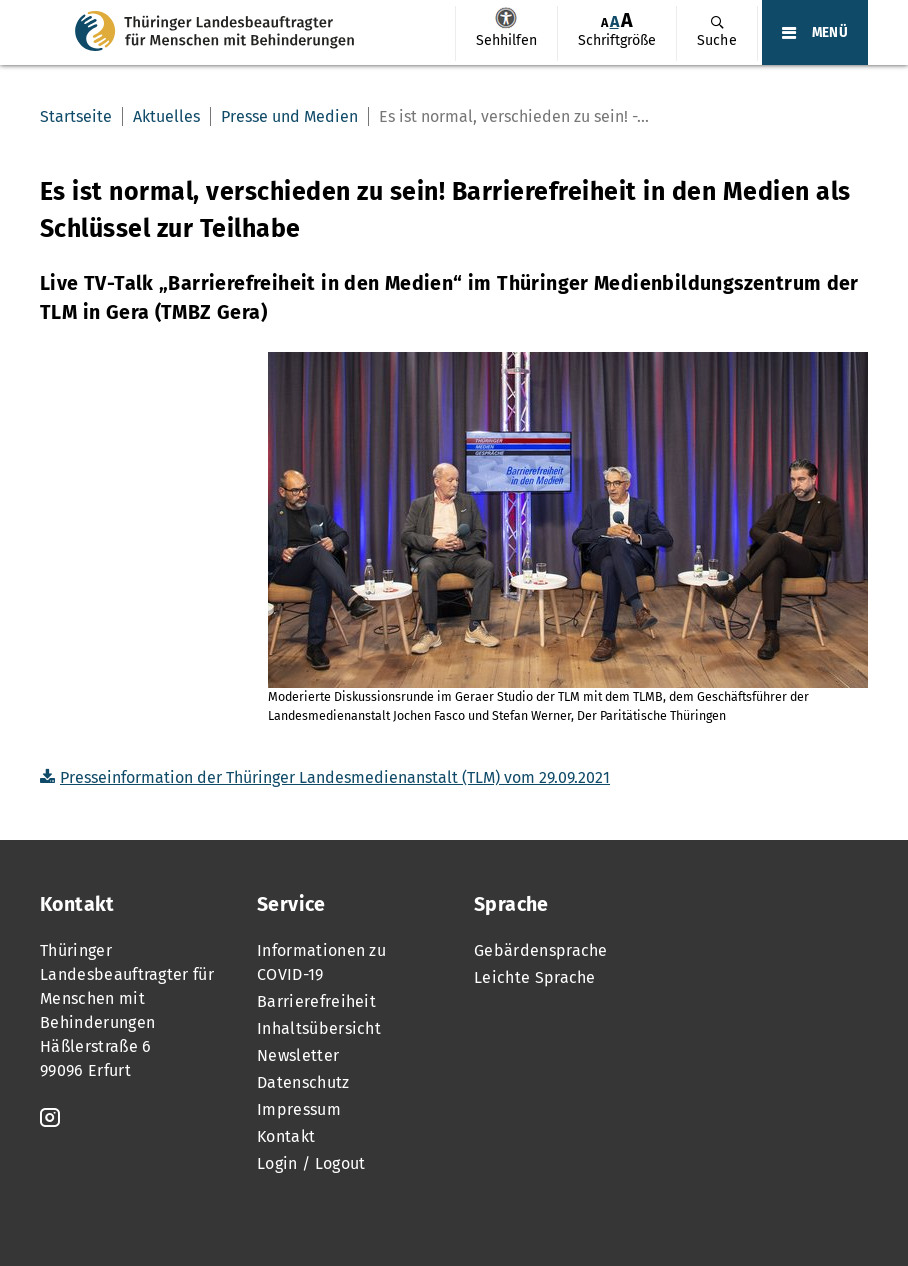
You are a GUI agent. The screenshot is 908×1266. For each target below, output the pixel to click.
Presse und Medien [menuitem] (289, 116)
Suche (717, 40)
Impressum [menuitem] (299, 1109)
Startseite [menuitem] (76, 116)
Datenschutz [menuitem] (303, 1082)
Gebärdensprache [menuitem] (541, 950)
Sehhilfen (506, 18)
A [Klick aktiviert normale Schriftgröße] (614, 21)
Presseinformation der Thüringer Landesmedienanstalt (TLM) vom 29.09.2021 (335, 777)
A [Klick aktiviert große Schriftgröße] (627, 20)
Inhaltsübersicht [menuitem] (319, 1028)
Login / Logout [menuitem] (311, 1163)
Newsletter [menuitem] (298, 1055)
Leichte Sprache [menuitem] (535, 977)
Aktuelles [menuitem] (166, 116)
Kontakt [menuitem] (286, 1136)
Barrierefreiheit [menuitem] (316, 1001)
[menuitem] (506, 34)
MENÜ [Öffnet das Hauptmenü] (830, 33)
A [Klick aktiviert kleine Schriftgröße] (604, 22)
